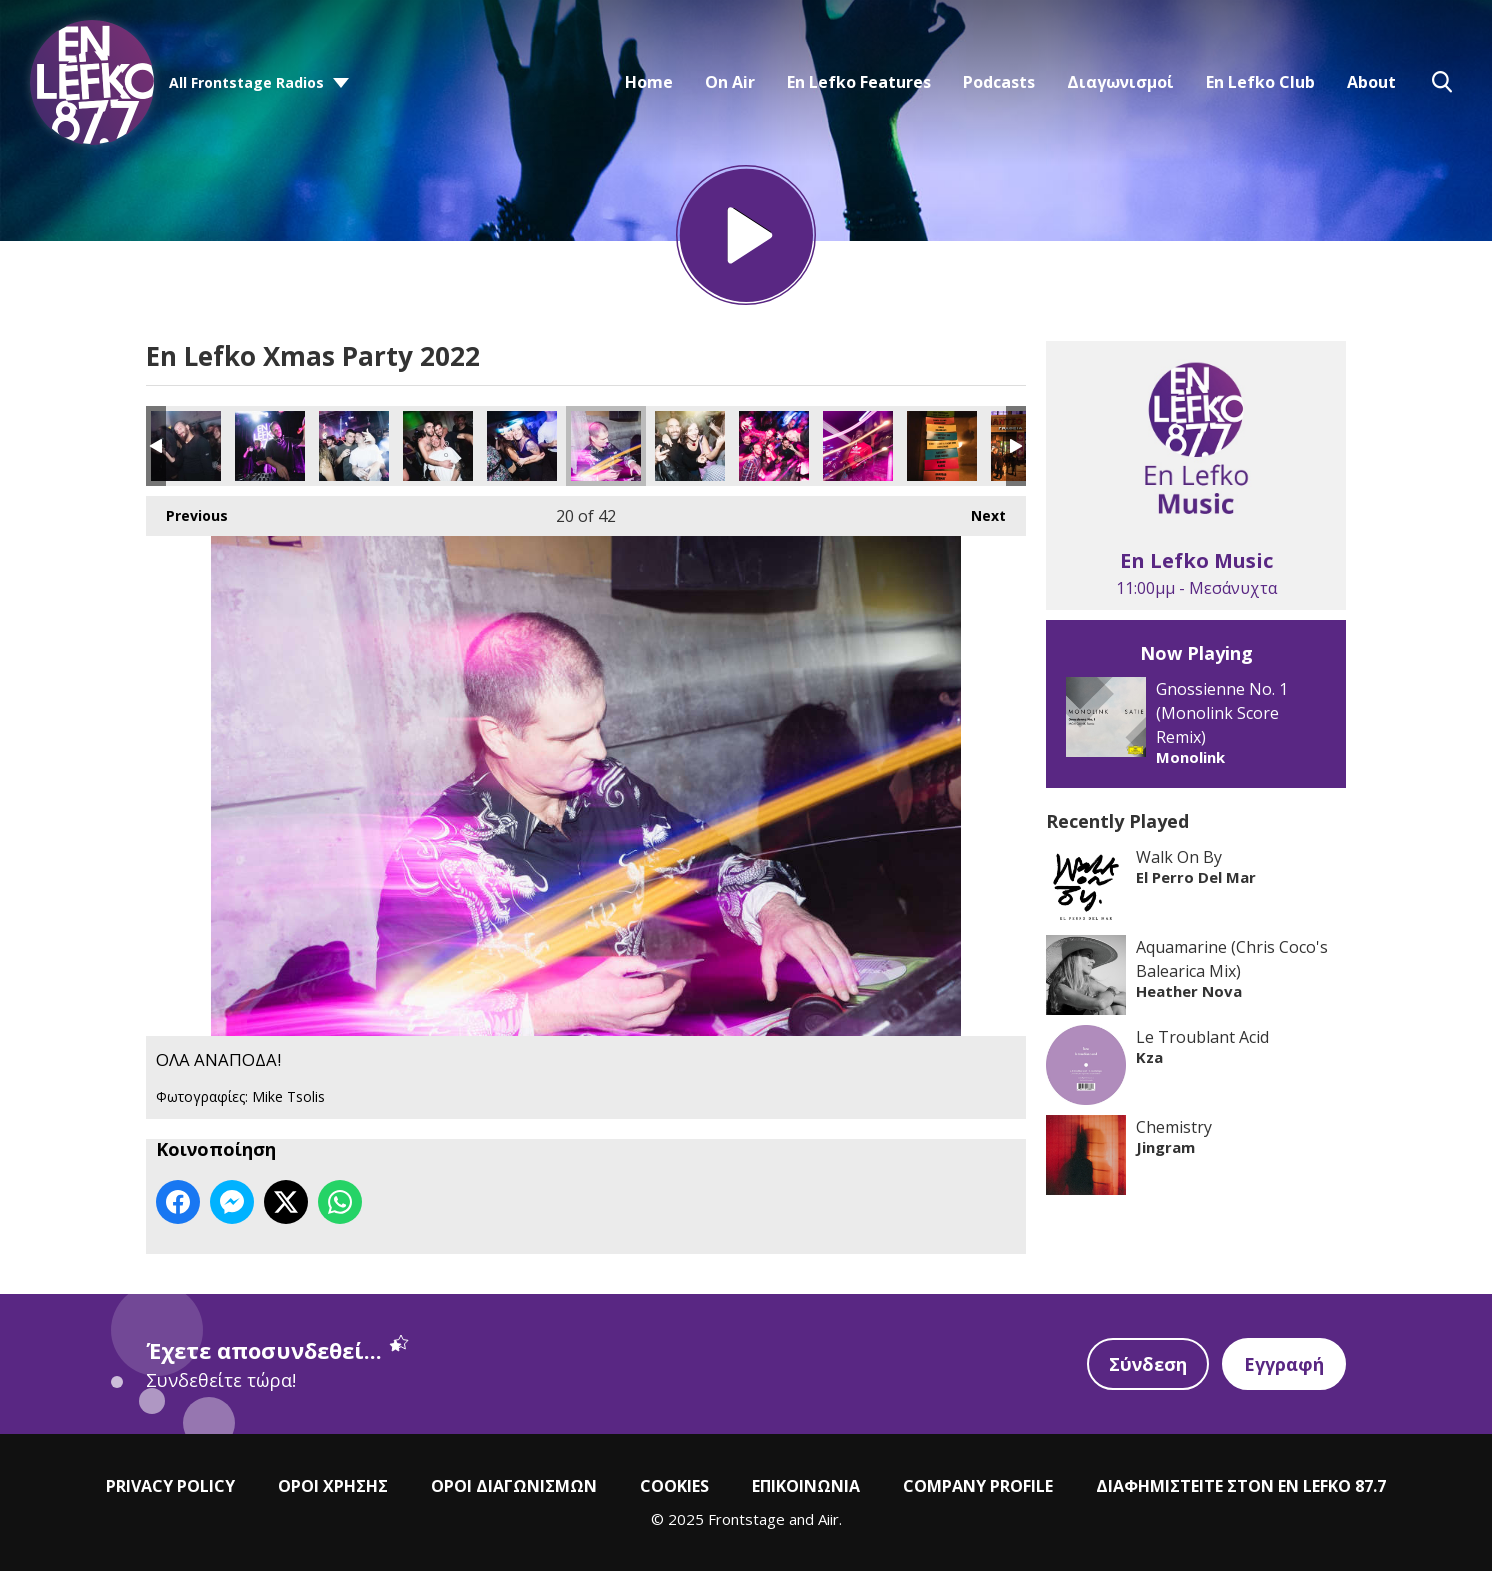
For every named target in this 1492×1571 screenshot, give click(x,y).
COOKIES (674, 1486)
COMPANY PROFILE (978, 1486)
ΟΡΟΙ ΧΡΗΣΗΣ (333, 1486)
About (1371, 82)
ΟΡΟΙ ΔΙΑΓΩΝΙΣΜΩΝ (514, 1486)
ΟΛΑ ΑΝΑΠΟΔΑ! (186, 446)
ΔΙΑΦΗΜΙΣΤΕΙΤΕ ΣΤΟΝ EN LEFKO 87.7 (1241, 1486)
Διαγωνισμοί (1120, 82)
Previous (187, 510)
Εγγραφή (1284, 1364)
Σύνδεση (1148, 1364)
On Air (730, 82)
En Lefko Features (859, 82)
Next (978, 510)
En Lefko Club (1260, 82)
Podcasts (999, 82)
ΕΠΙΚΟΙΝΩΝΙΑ (806, 1486)
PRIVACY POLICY (170, 1486)
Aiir (828, 1519)
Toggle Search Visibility (1442, 82)
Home (649, 82)
